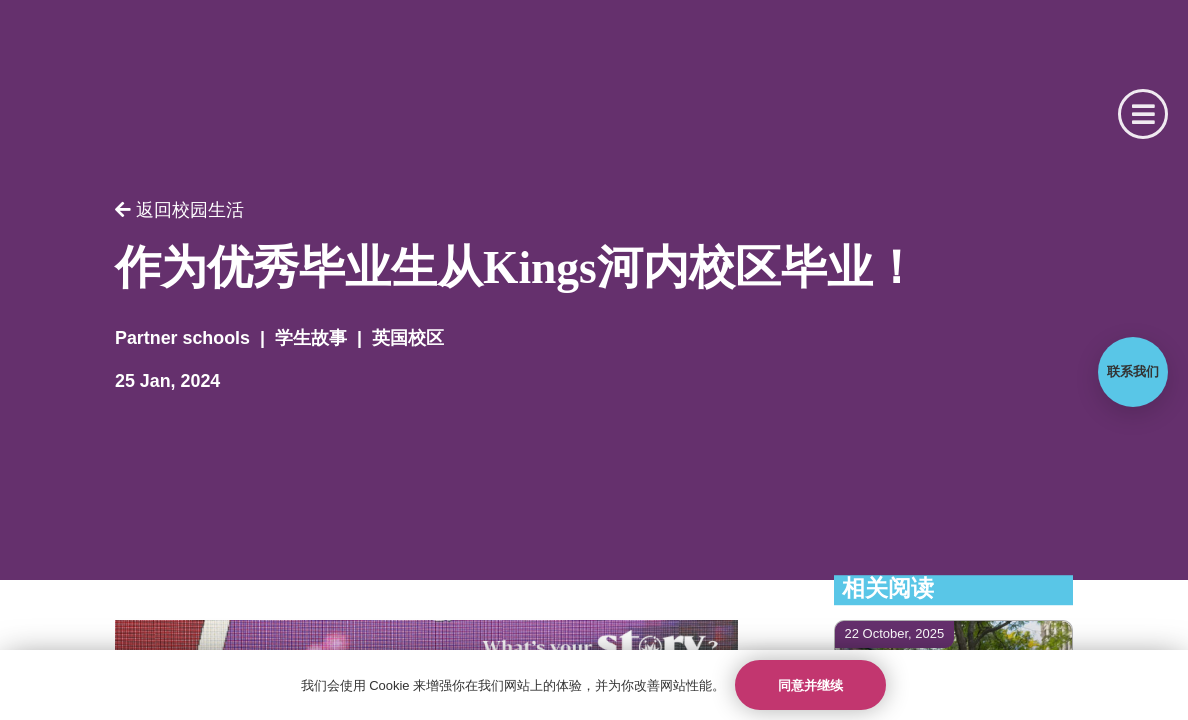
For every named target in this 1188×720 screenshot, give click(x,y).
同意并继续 (810, 685)
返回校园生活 (179, 210)
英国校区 (408, 338)
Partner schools (182, 338)
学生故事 (311, 338)
